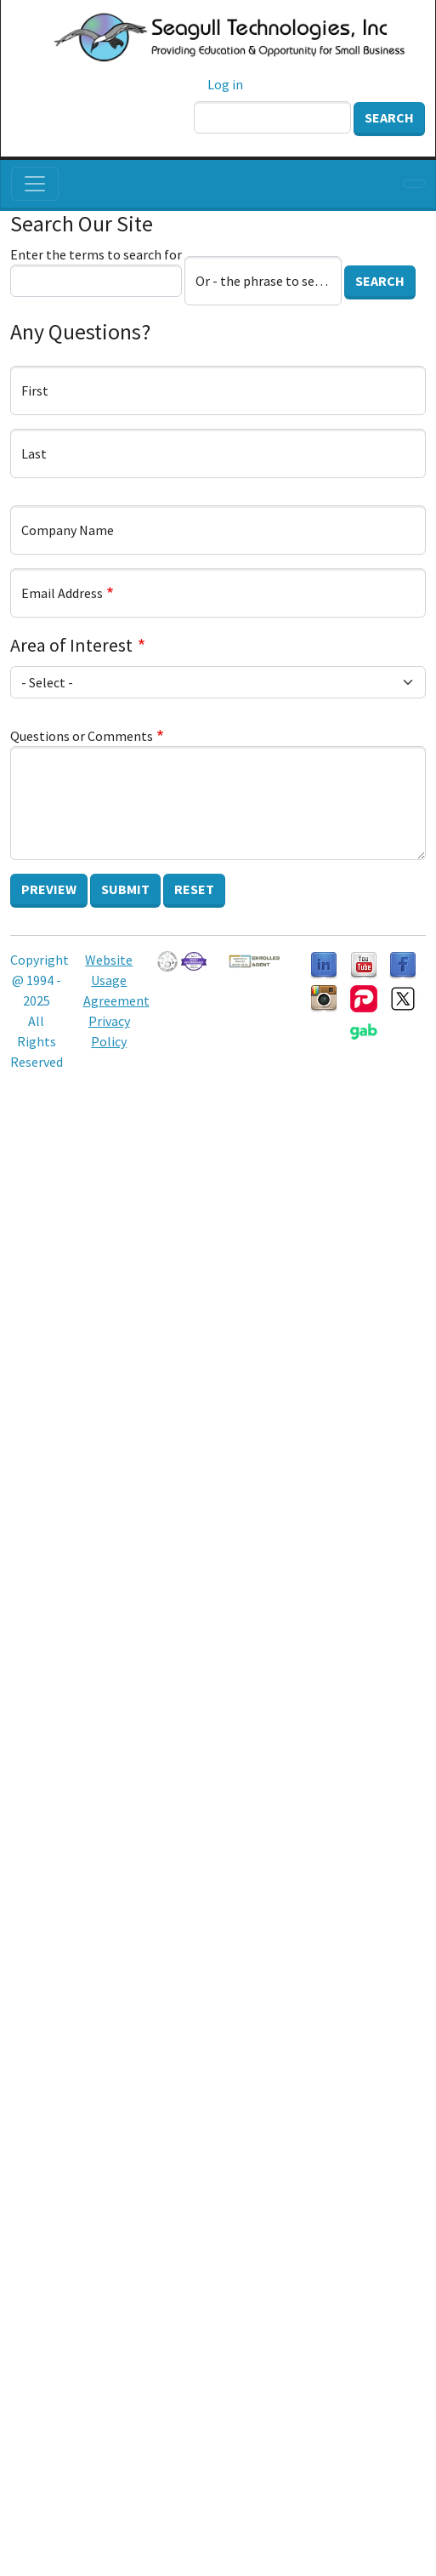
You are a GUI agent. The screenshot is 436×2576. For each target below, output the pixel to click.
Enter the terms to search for (96, 254)
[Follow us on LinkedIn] (323, 963)
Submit (125, 889)
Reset (194, 889)
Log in (225, 84)
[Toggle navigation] (35, 184)
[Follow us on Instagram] (323, 997)
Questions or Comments (81, 735)
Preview (48, 889)
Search (389, 117)
